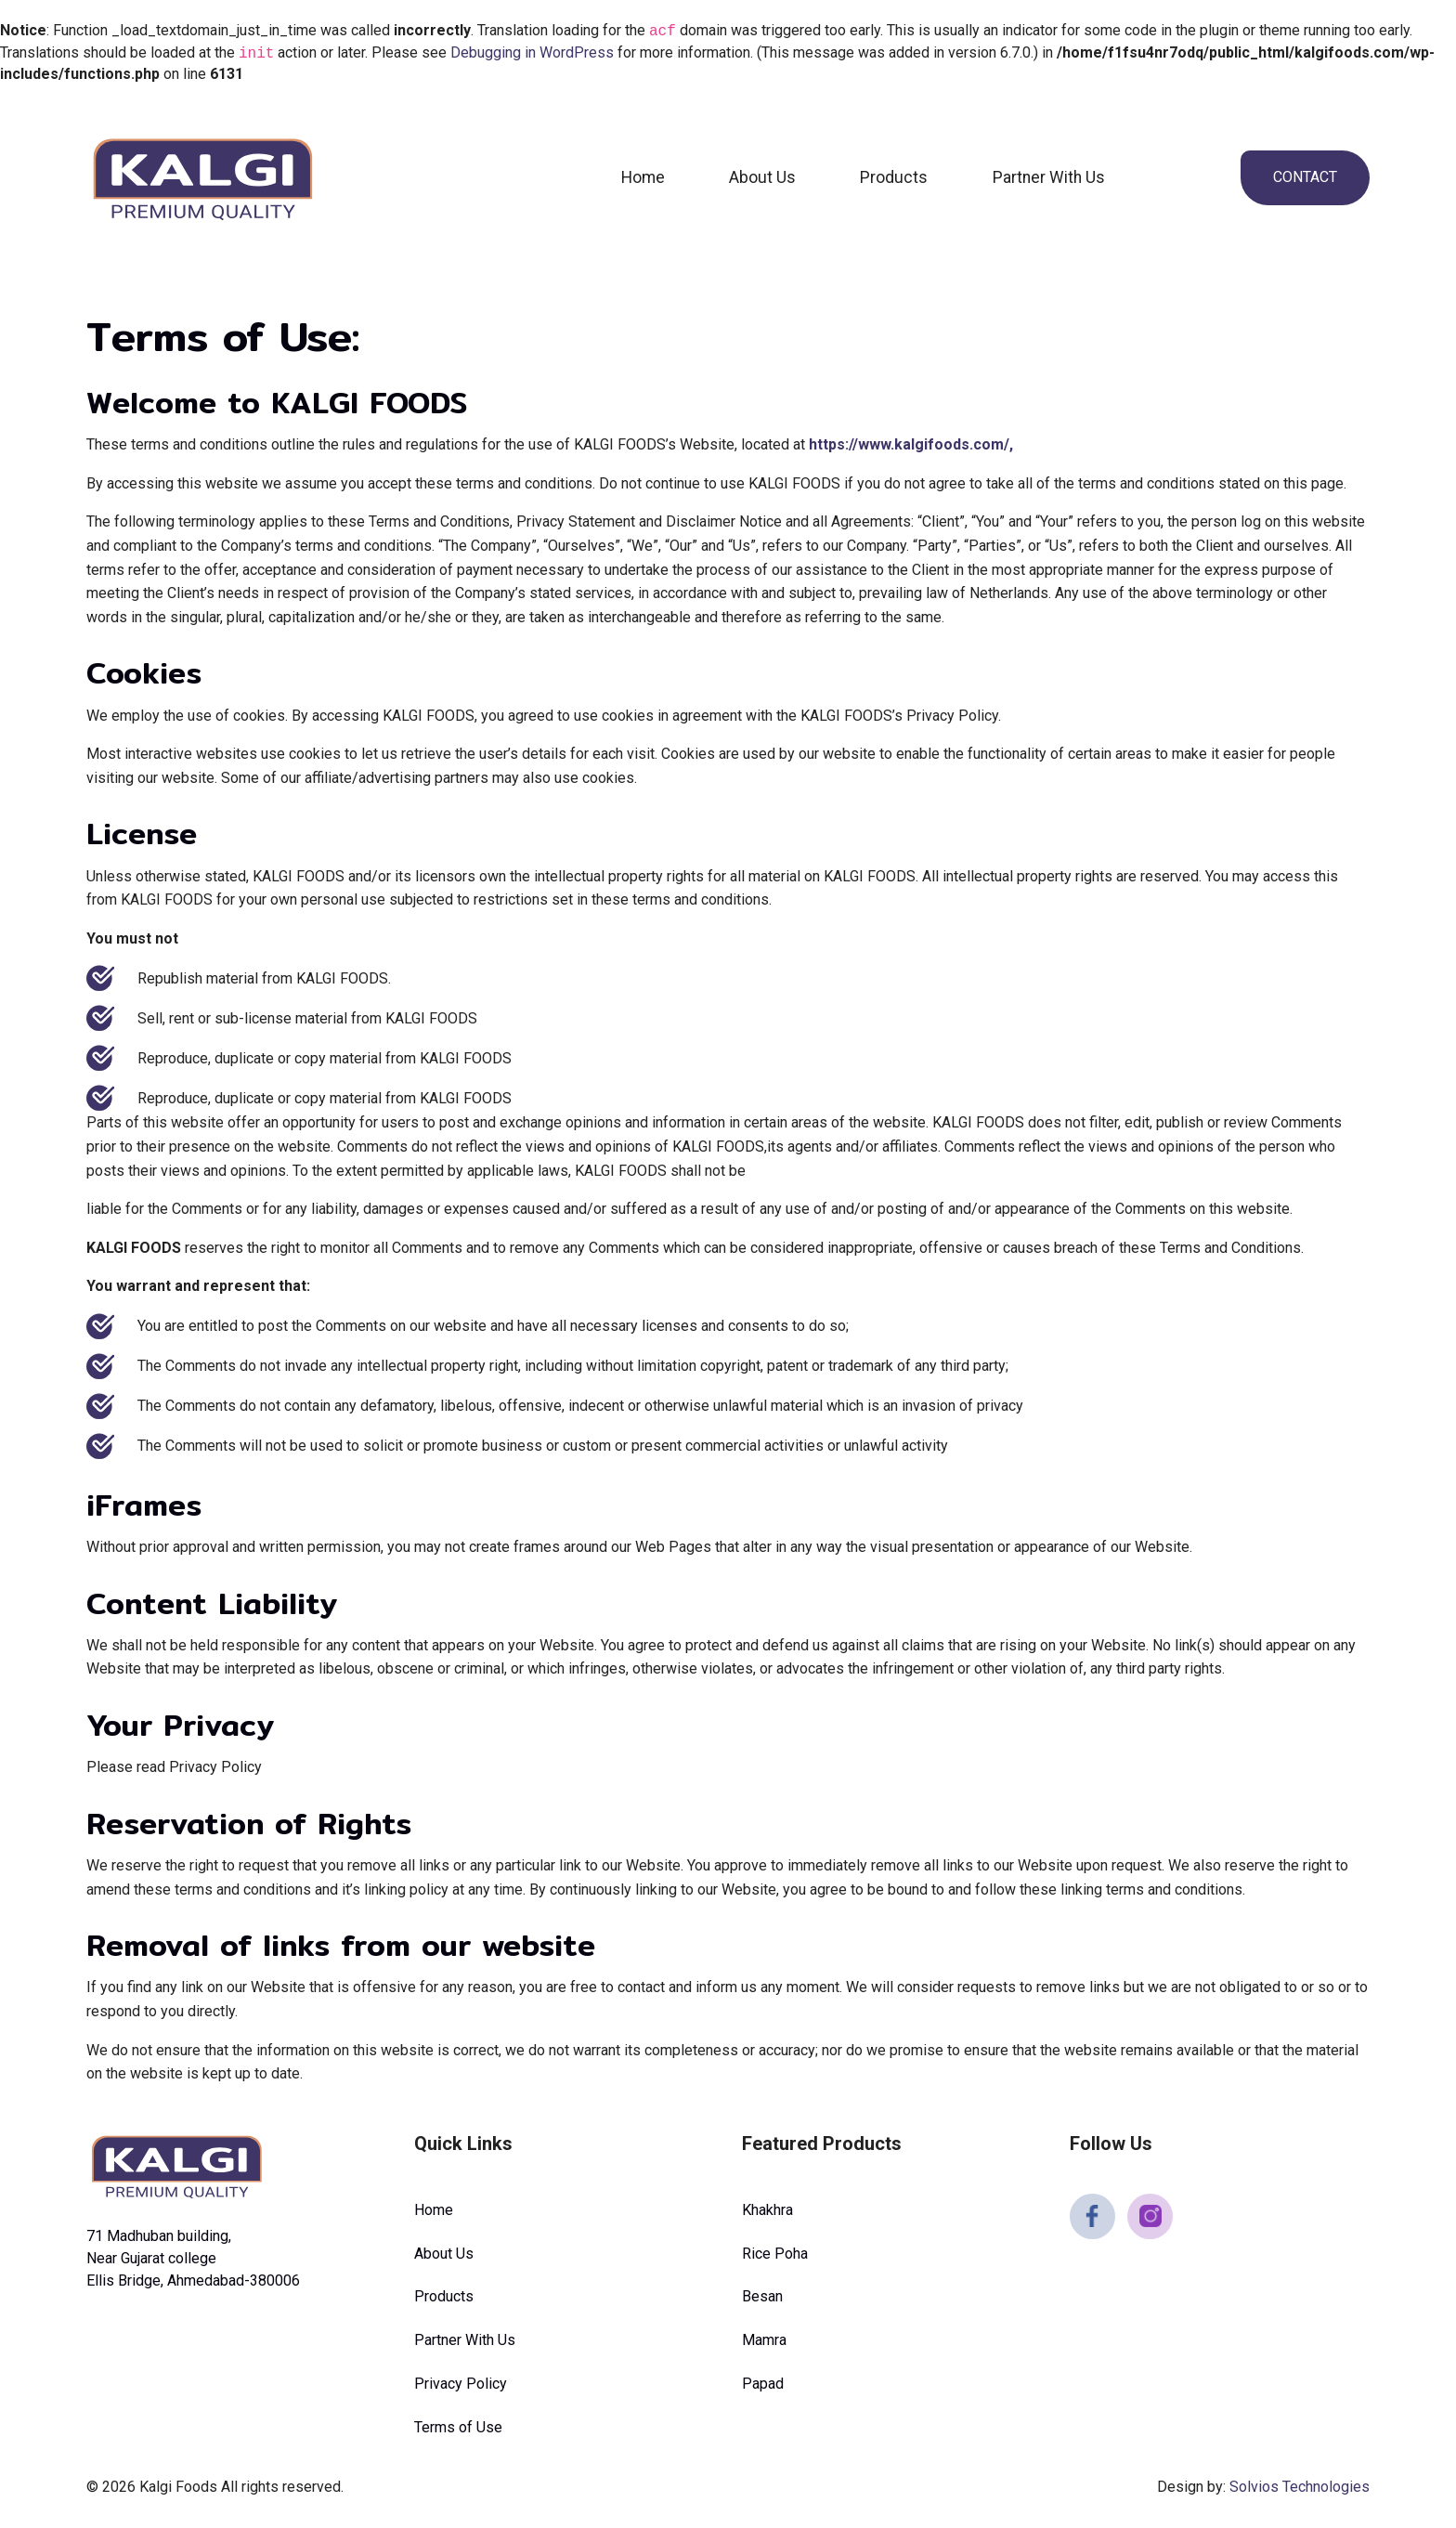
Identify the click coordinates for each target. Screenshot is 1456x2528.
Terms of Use (458, 2427)
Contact (1305, 177)
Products (894, 177)
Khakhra (767, 2210)
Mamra (764, 2340)
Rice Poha (775, 2253)
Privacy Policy (460, 2383)
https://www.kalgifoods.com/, (911, 444)
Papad (763, 2383)
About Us (762, 177)
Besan (762, 2296)
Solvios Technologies (1299, 2486)
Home (643, 177)
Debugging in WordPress (532, 53)
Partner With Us (1049, 177)
